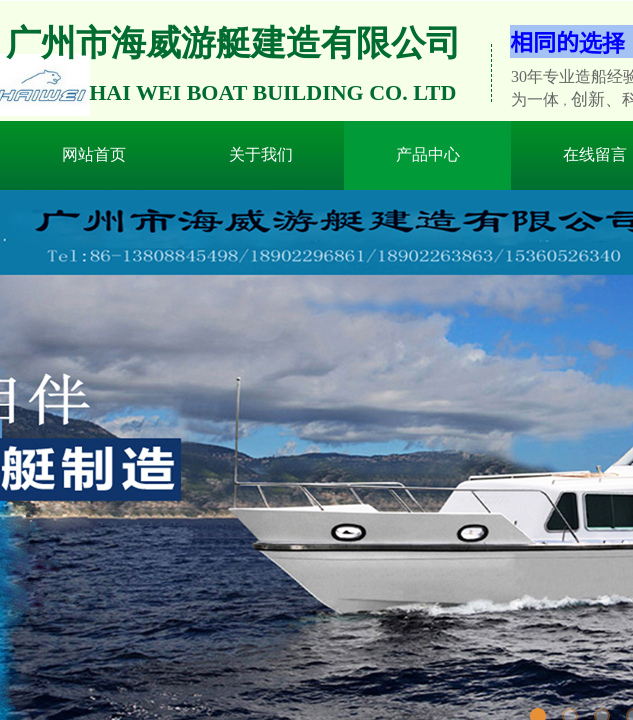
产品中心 (428, 154)
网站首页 (94, 154)
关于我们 (261, 154)
